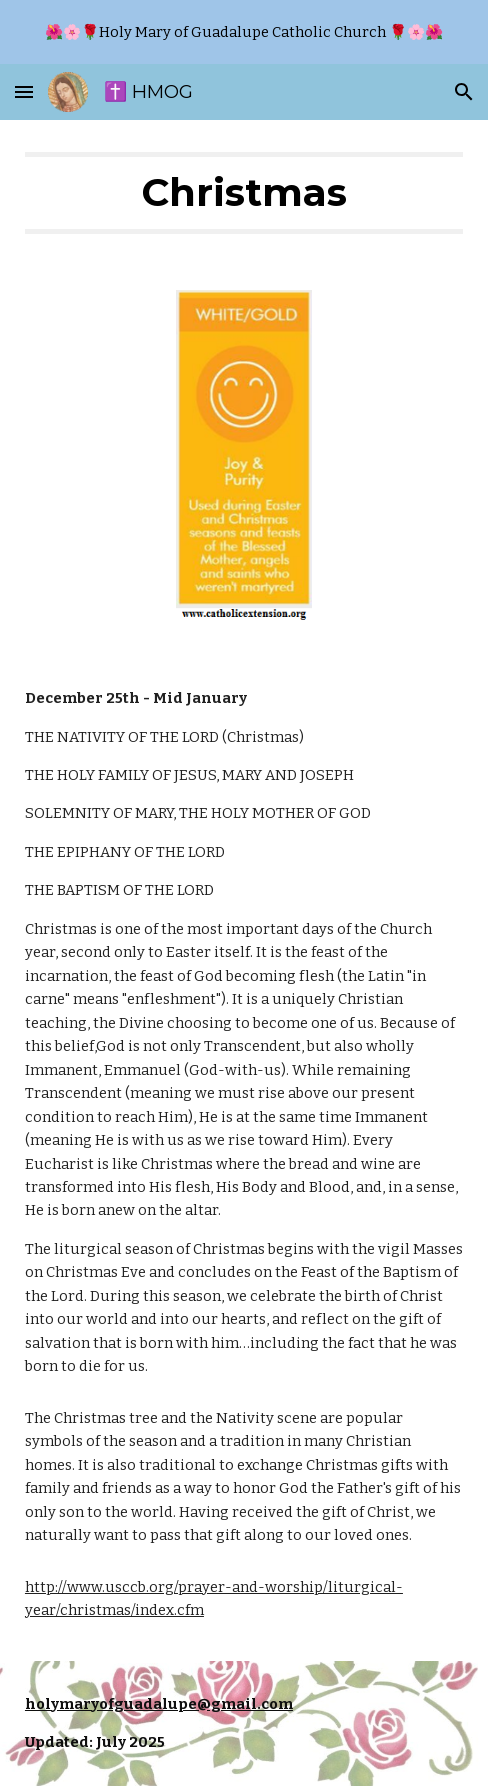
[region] (244, 32)
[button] (24, 91)
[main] (244, 193)
